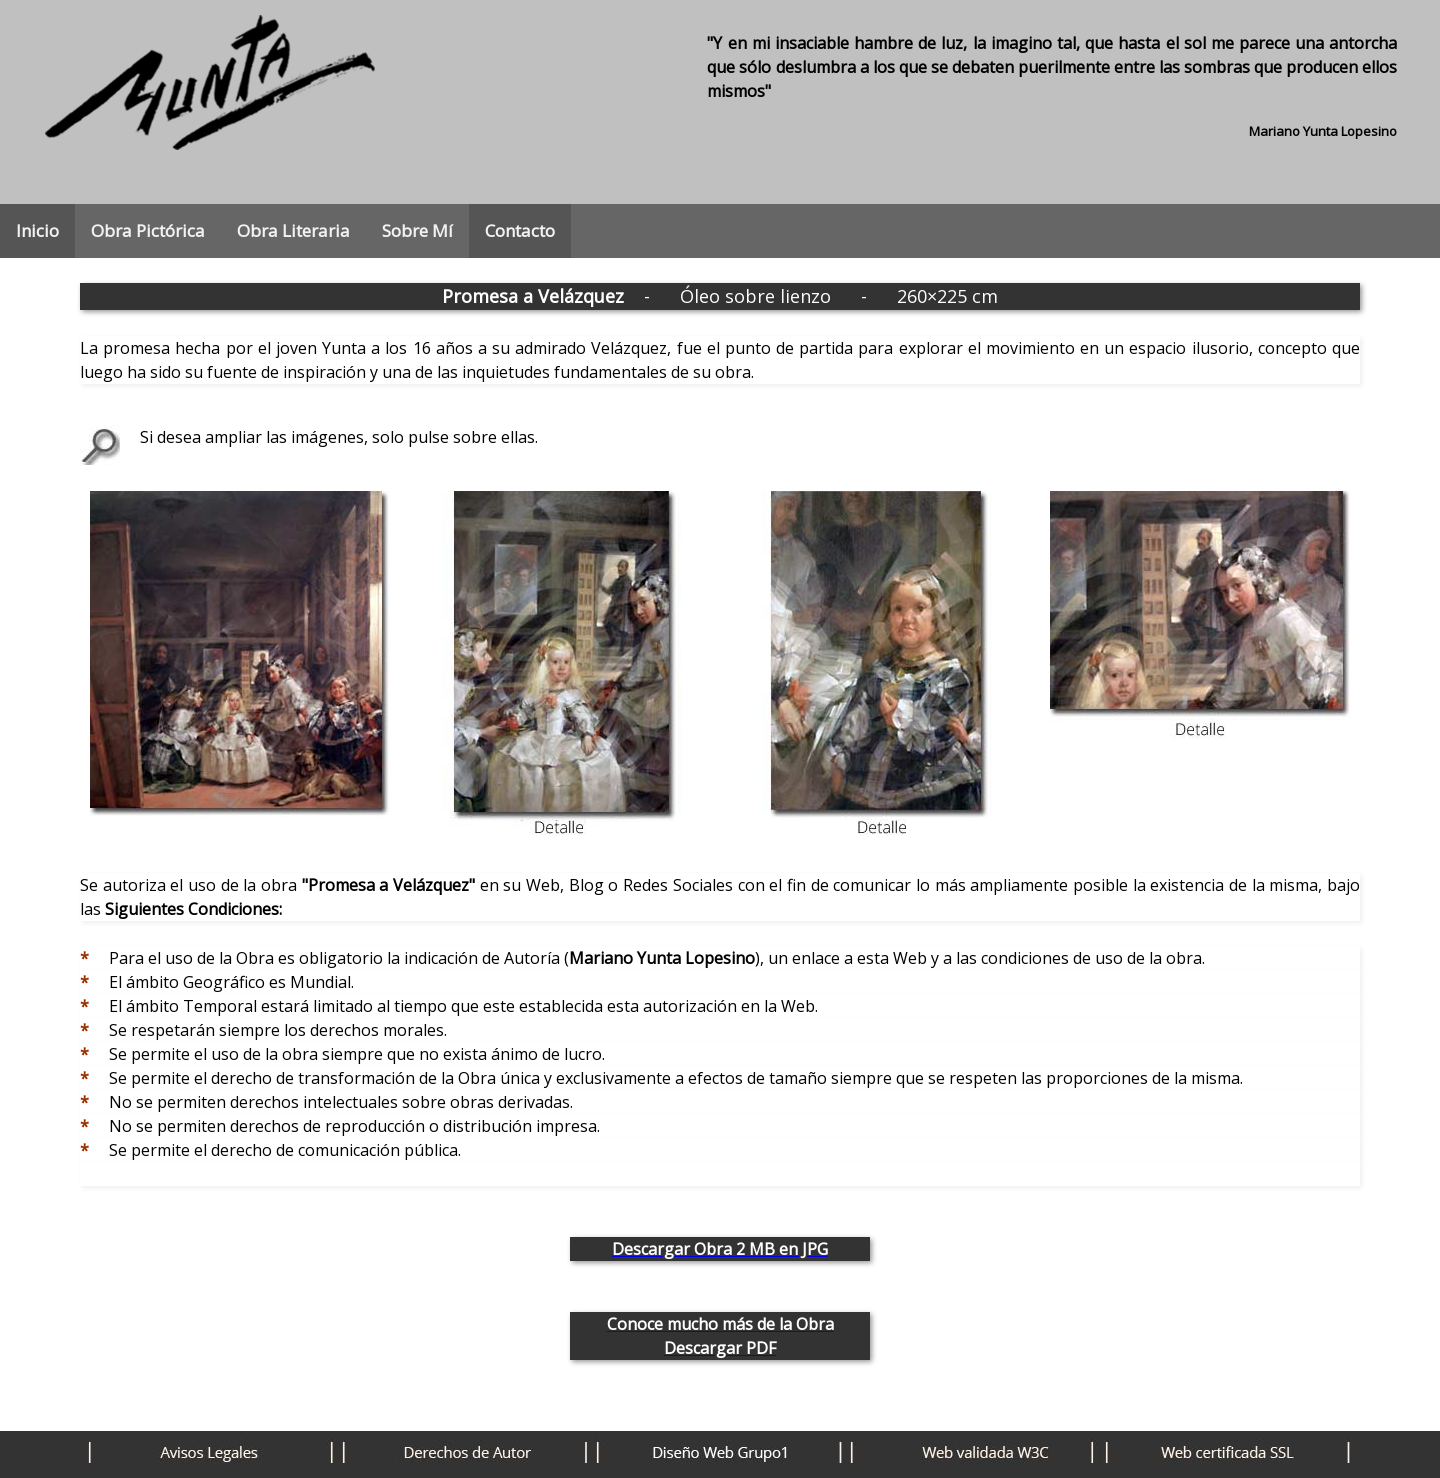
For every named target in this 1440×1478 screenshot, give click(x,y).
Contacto (520, 230)
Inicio (37, 230)
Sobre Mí (417, 230)
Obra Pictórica (148, 230)
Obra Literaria (293, 230)
